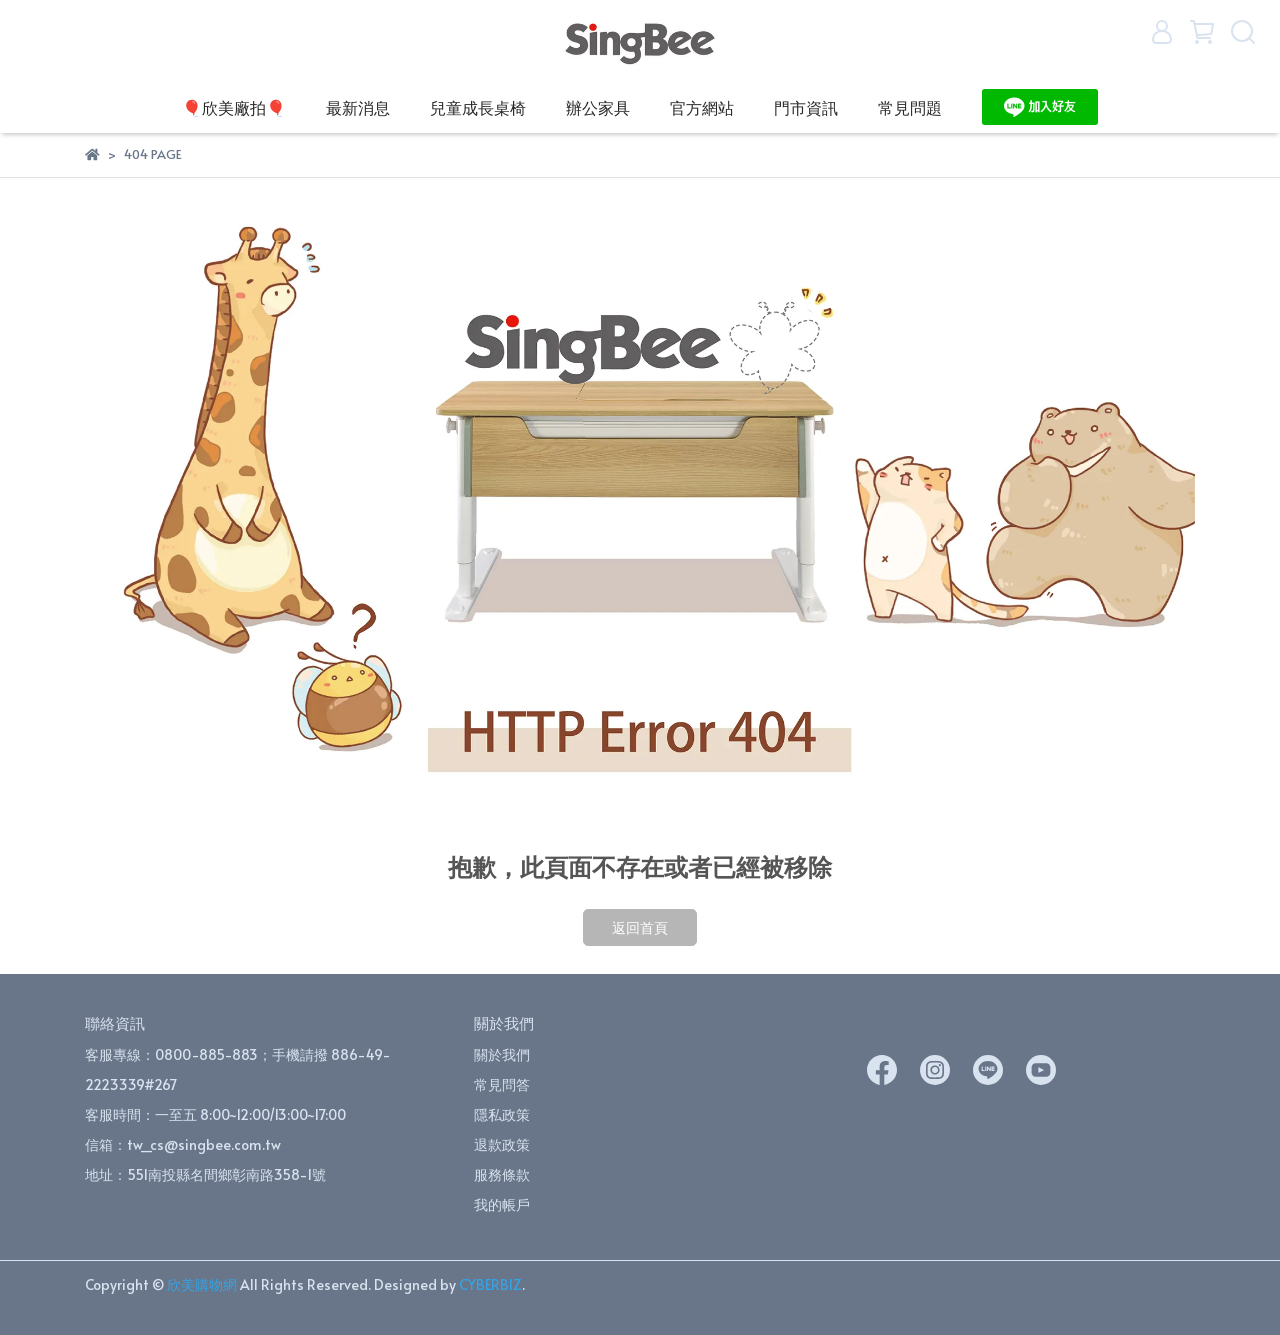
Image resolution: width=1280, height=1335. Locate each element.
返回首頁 (640, 927)
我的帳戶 (502, 1204)
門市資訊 (806, 107)
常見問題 (910, 107)
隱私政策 (502, 1114)
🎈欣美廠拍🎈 (234, 107)
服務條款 (502, 1174)
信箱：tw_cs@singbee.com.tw (183, 1144)
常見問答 (502, 1084)
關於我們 (502, 1054)
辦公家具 (598, 107)
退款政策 (502, 1144)
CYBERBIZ (490, 1284)
